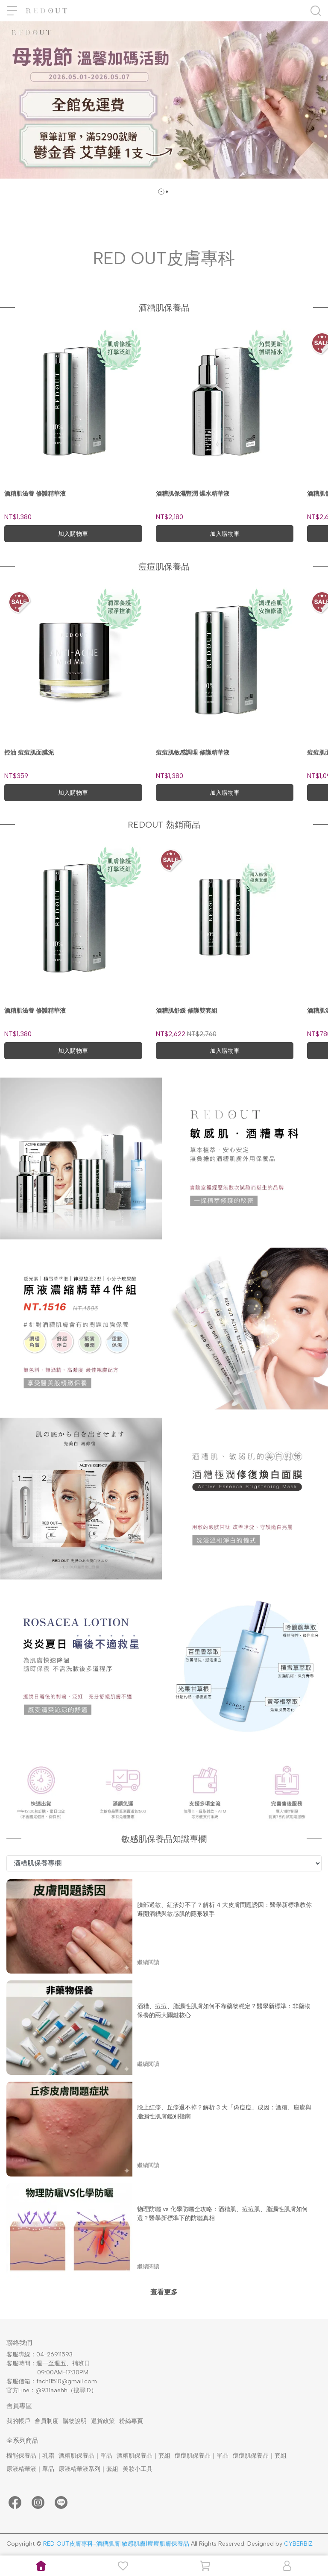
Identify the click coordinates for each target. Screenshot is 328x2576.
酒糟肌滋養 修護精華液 (35, 493)
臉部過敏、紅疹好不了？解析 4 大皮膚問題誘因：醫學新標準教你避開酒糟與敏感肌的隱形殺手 (224, 1909)
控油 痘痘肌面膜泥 (29, 752)
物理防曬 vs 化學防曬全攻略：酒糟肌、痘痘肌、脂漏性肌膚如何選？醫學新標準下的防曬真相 (222, 2214)
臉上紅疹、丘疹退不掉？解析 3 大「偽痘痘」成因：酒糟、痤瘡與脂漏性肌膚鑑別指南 (224, 2112)
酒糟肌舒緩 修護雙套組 (186, 1010)
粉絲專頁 (131, 2421)
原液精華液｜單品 (30, 2469)
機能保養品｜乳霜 (30, 2455)
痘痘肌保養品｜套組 (260, 2455)
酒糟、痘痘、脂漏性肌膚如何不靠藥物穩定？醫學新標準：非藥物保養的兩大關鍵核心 (223, 2011)
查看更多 (164, 2292)
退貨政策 (103, 2421)
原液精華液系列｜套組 (88, 2469)
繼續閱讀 (148, 1962)
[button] (161, 191)
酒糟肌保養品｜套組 (143, 2455)
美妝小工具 (137, 2469)
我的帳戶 (18, 2421)
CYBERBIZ (298, 2543)
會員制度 (47, 2421)
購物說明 (75, 2421)
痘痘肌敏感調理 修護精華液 (192, 752)
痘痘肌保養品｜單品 (201, 2455)
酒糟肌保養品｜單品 (85, 2455)
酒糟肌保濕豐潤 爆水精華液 (192, 493)
